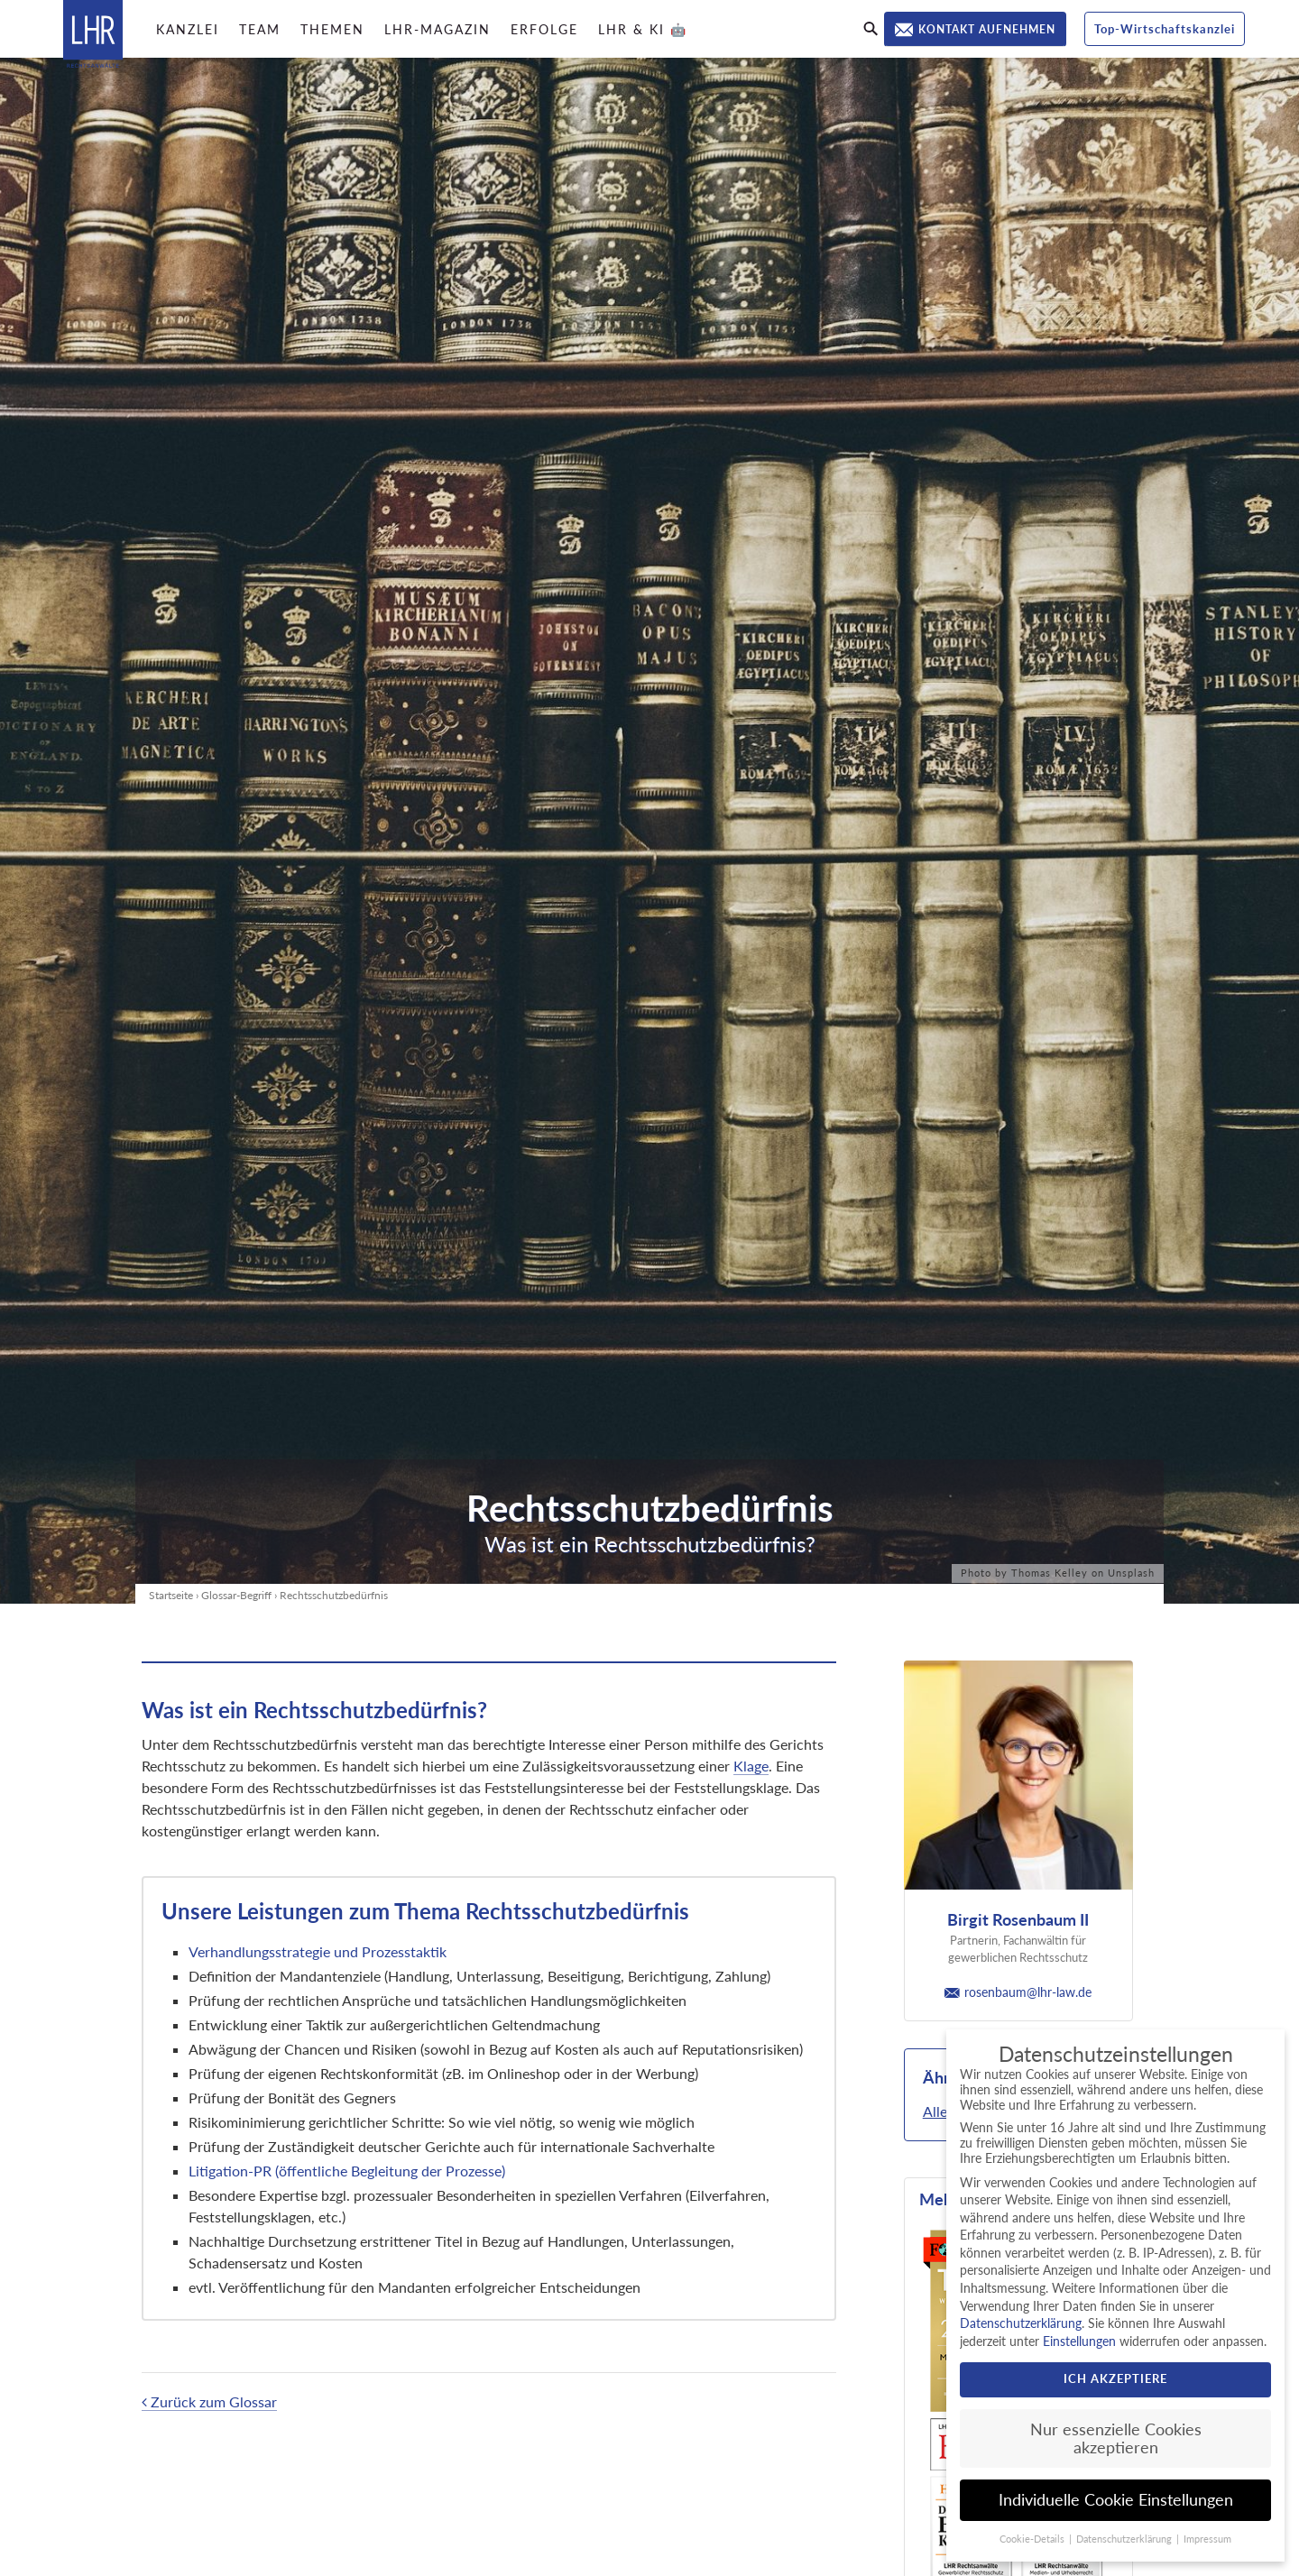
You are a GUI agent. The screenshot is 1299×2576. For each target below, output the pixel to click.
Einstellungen (1079, 2341)
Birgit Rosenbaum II (1018, 1919)
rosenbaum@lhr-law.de (1018, 1992)
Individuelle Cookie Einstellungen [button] (1116, 2499)
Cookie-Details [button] (1033, 2539)
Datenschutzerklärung (1021, 2323)
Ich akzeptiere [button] (1115, 2378)
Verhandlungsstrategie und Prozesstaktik (319, 1951)
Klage (751, 1765)
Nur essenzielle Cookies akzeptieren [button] (1116, 2438)
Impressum (1207, 2539)
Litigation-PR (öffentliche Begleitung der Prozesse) (347, 2170)
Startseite (171, 1595)
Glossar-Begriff (236, 1595)
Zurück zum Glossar (209, 2401)
